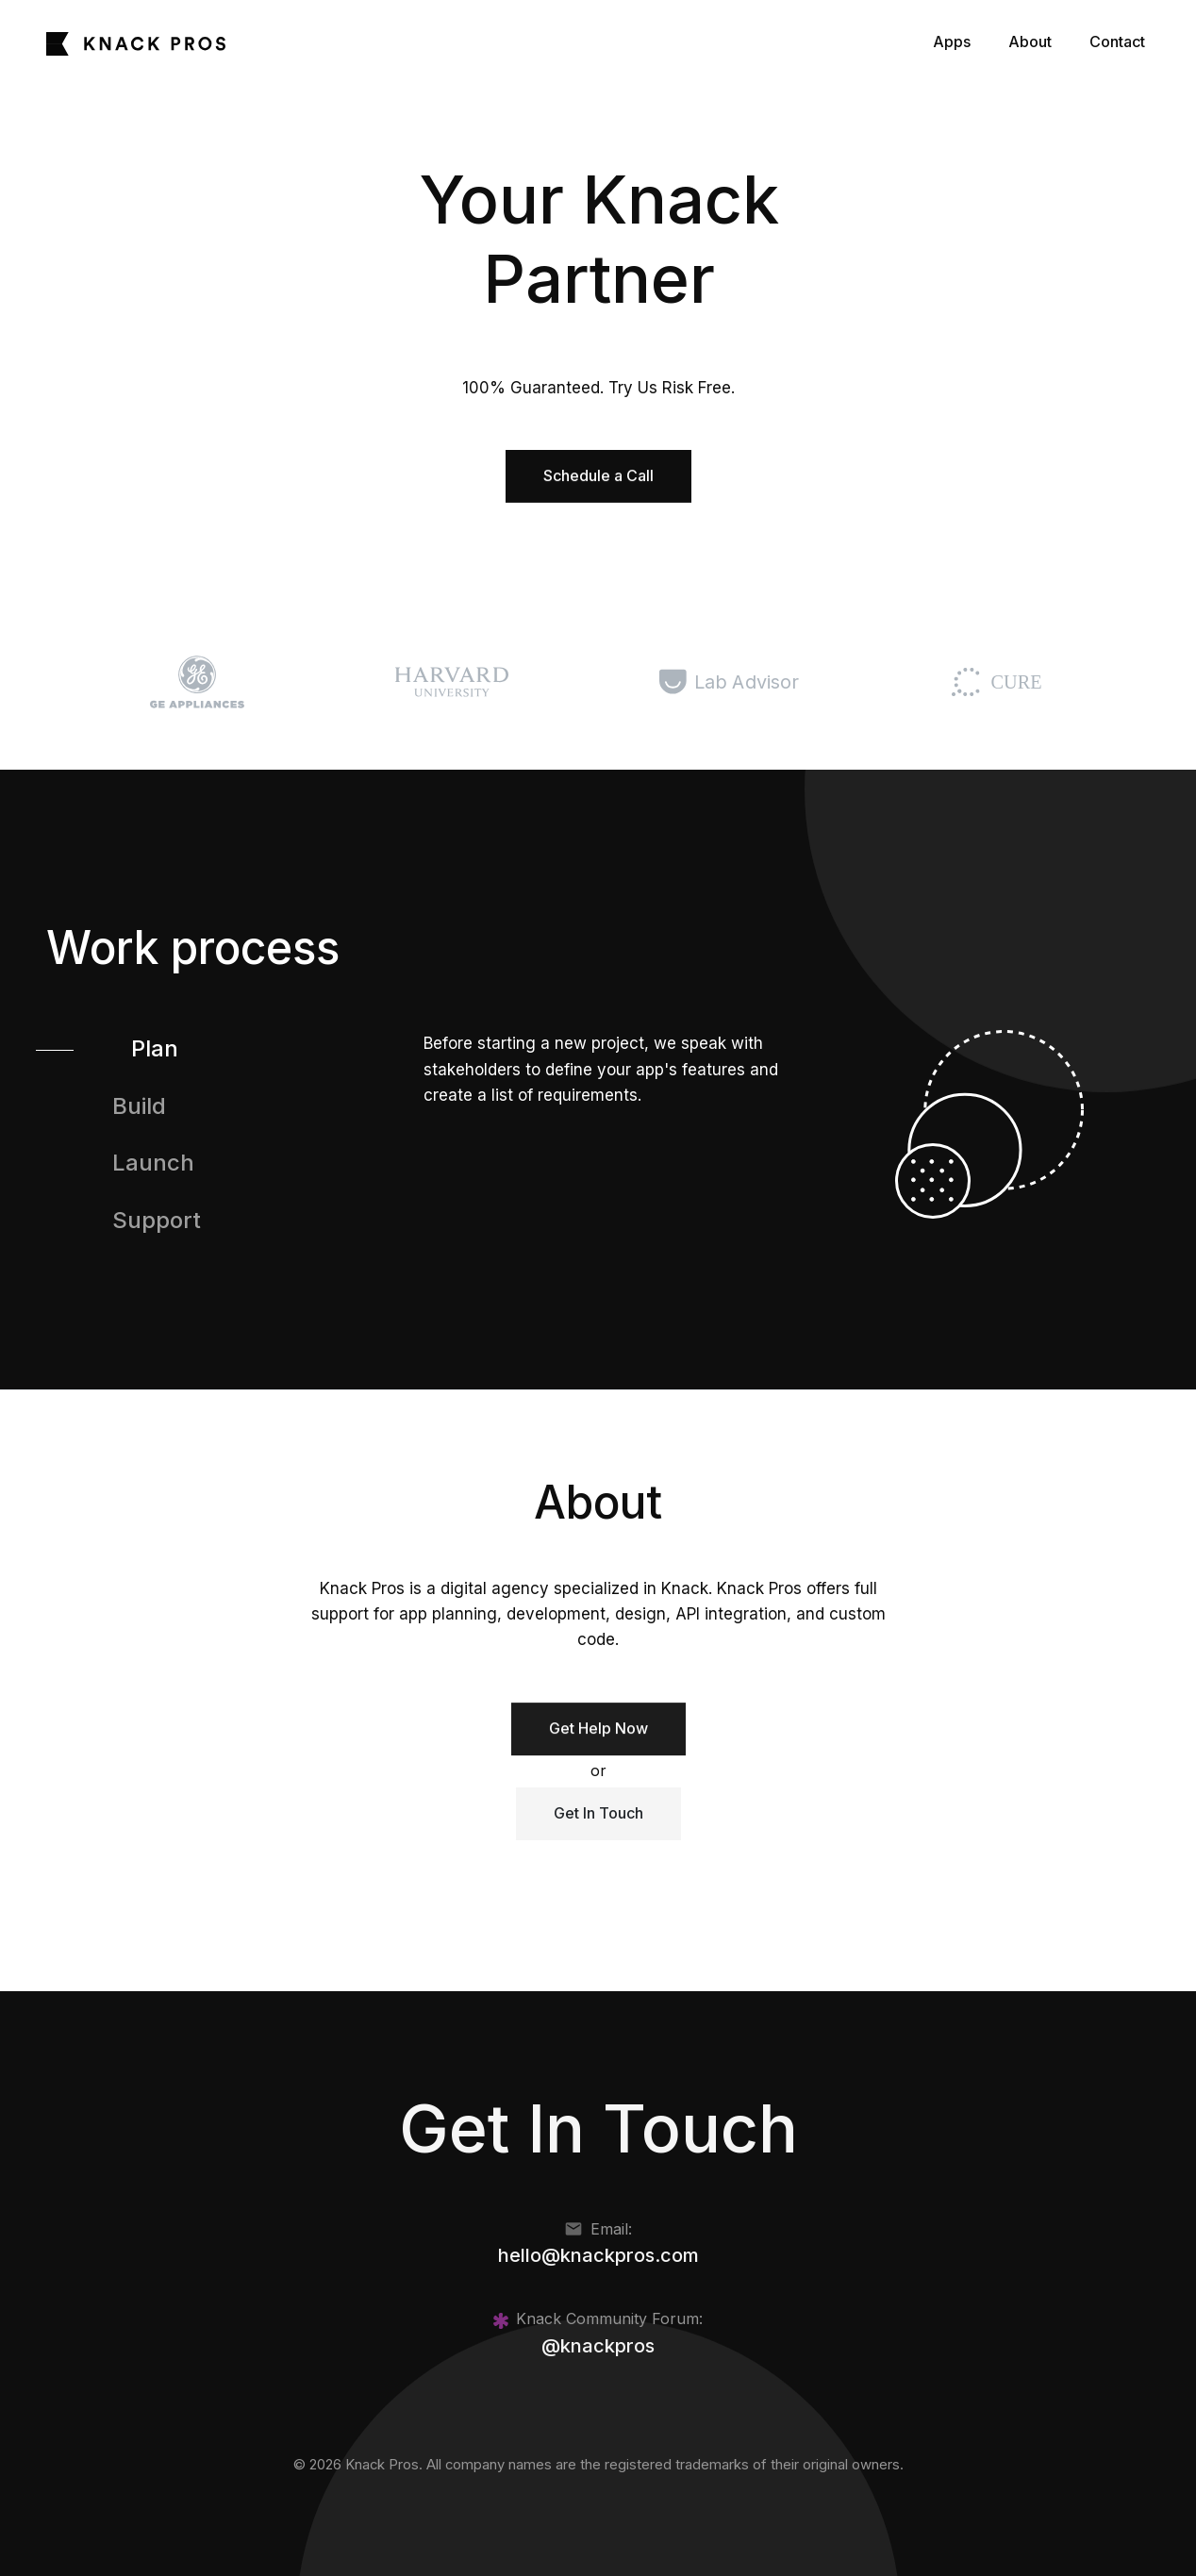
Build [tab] (139, 1106)
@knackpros (598, 2346)
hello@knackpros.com (598, 2255)
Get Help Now (598, 1735)
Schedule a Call (598, 475)
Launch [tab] (153, 1162)
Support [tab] (156, 1220)
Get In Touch (598, 1812)
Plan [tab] (154, 1048)
